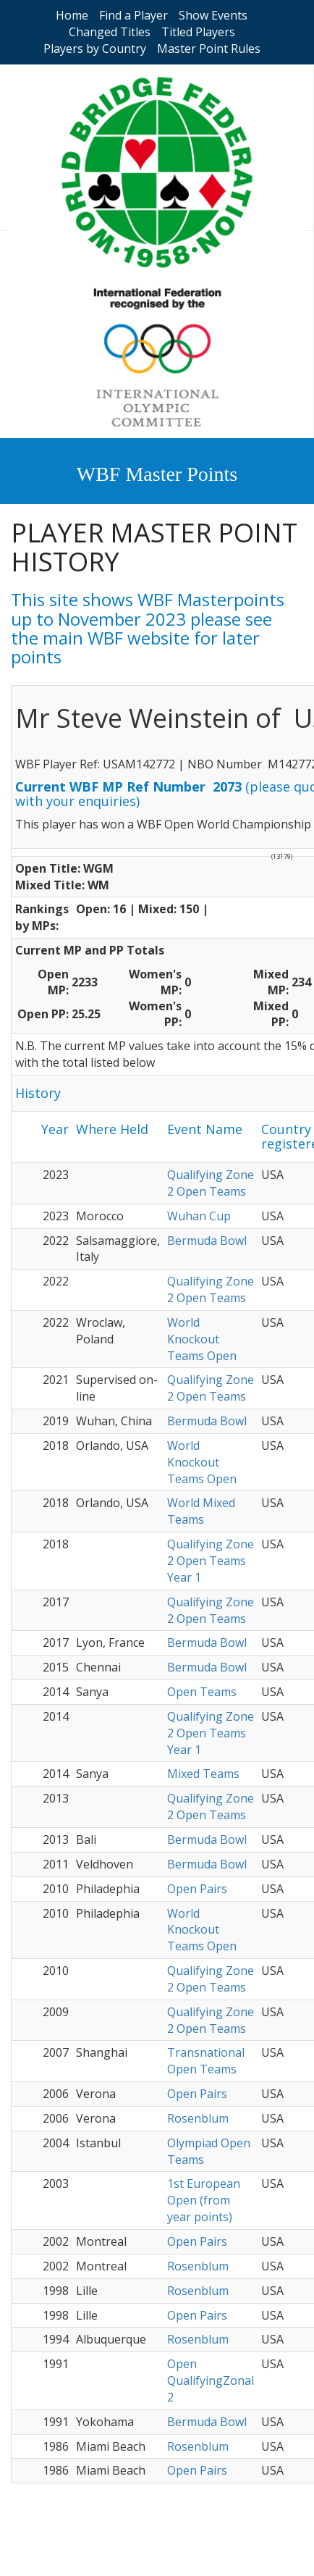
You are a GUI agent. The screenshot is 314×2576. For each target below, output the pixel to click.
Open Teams (202, 1692)
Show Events (213, 15)
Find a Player (133, 15)
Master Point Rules (208, 48)
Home (72, 15)
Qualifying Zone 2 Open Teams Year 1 (210, 1560)
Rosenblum (198, 2118)
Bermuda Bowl (207, 1241)
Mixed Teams (203, 1774)
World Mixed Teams (201, 1511)
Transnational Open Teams (206, 2060)
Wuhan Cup (199, 1216)
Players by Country (94, 48)
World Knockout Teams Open (202, 1339)
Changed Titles (109, 32)
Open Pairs (197, 1889)
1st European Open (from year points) (203, 2200)
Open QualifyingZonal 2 (210, 2380)
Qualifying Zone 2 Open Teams (210, 1183)
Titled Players (198, 32)
